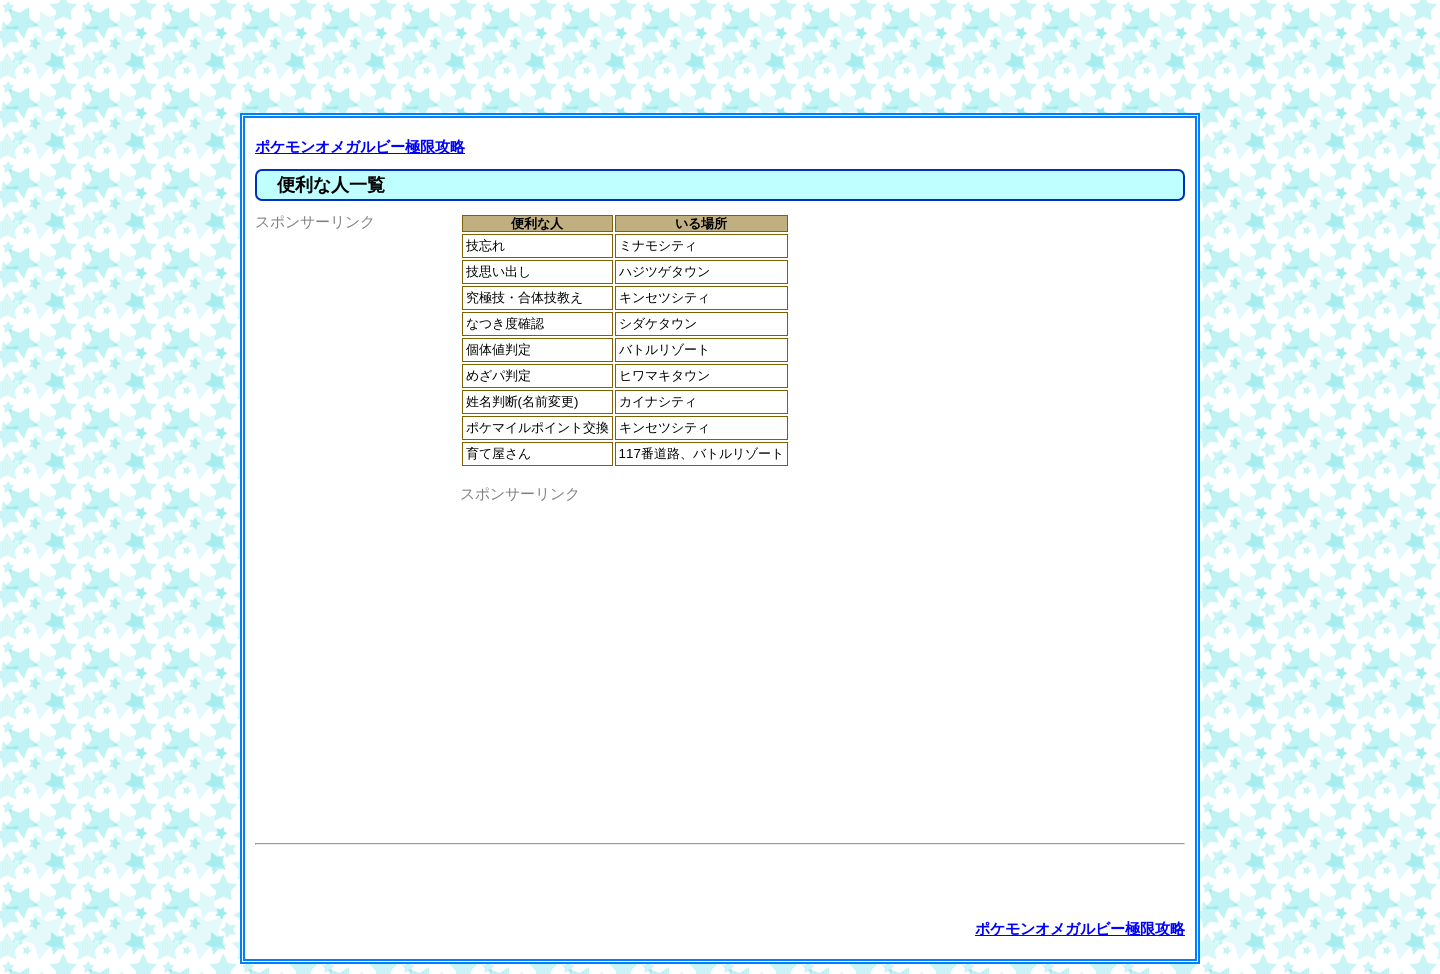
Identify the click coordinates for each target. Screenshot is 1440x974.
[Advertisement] (725, 55)
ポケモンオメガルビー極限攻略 (360, 146)
